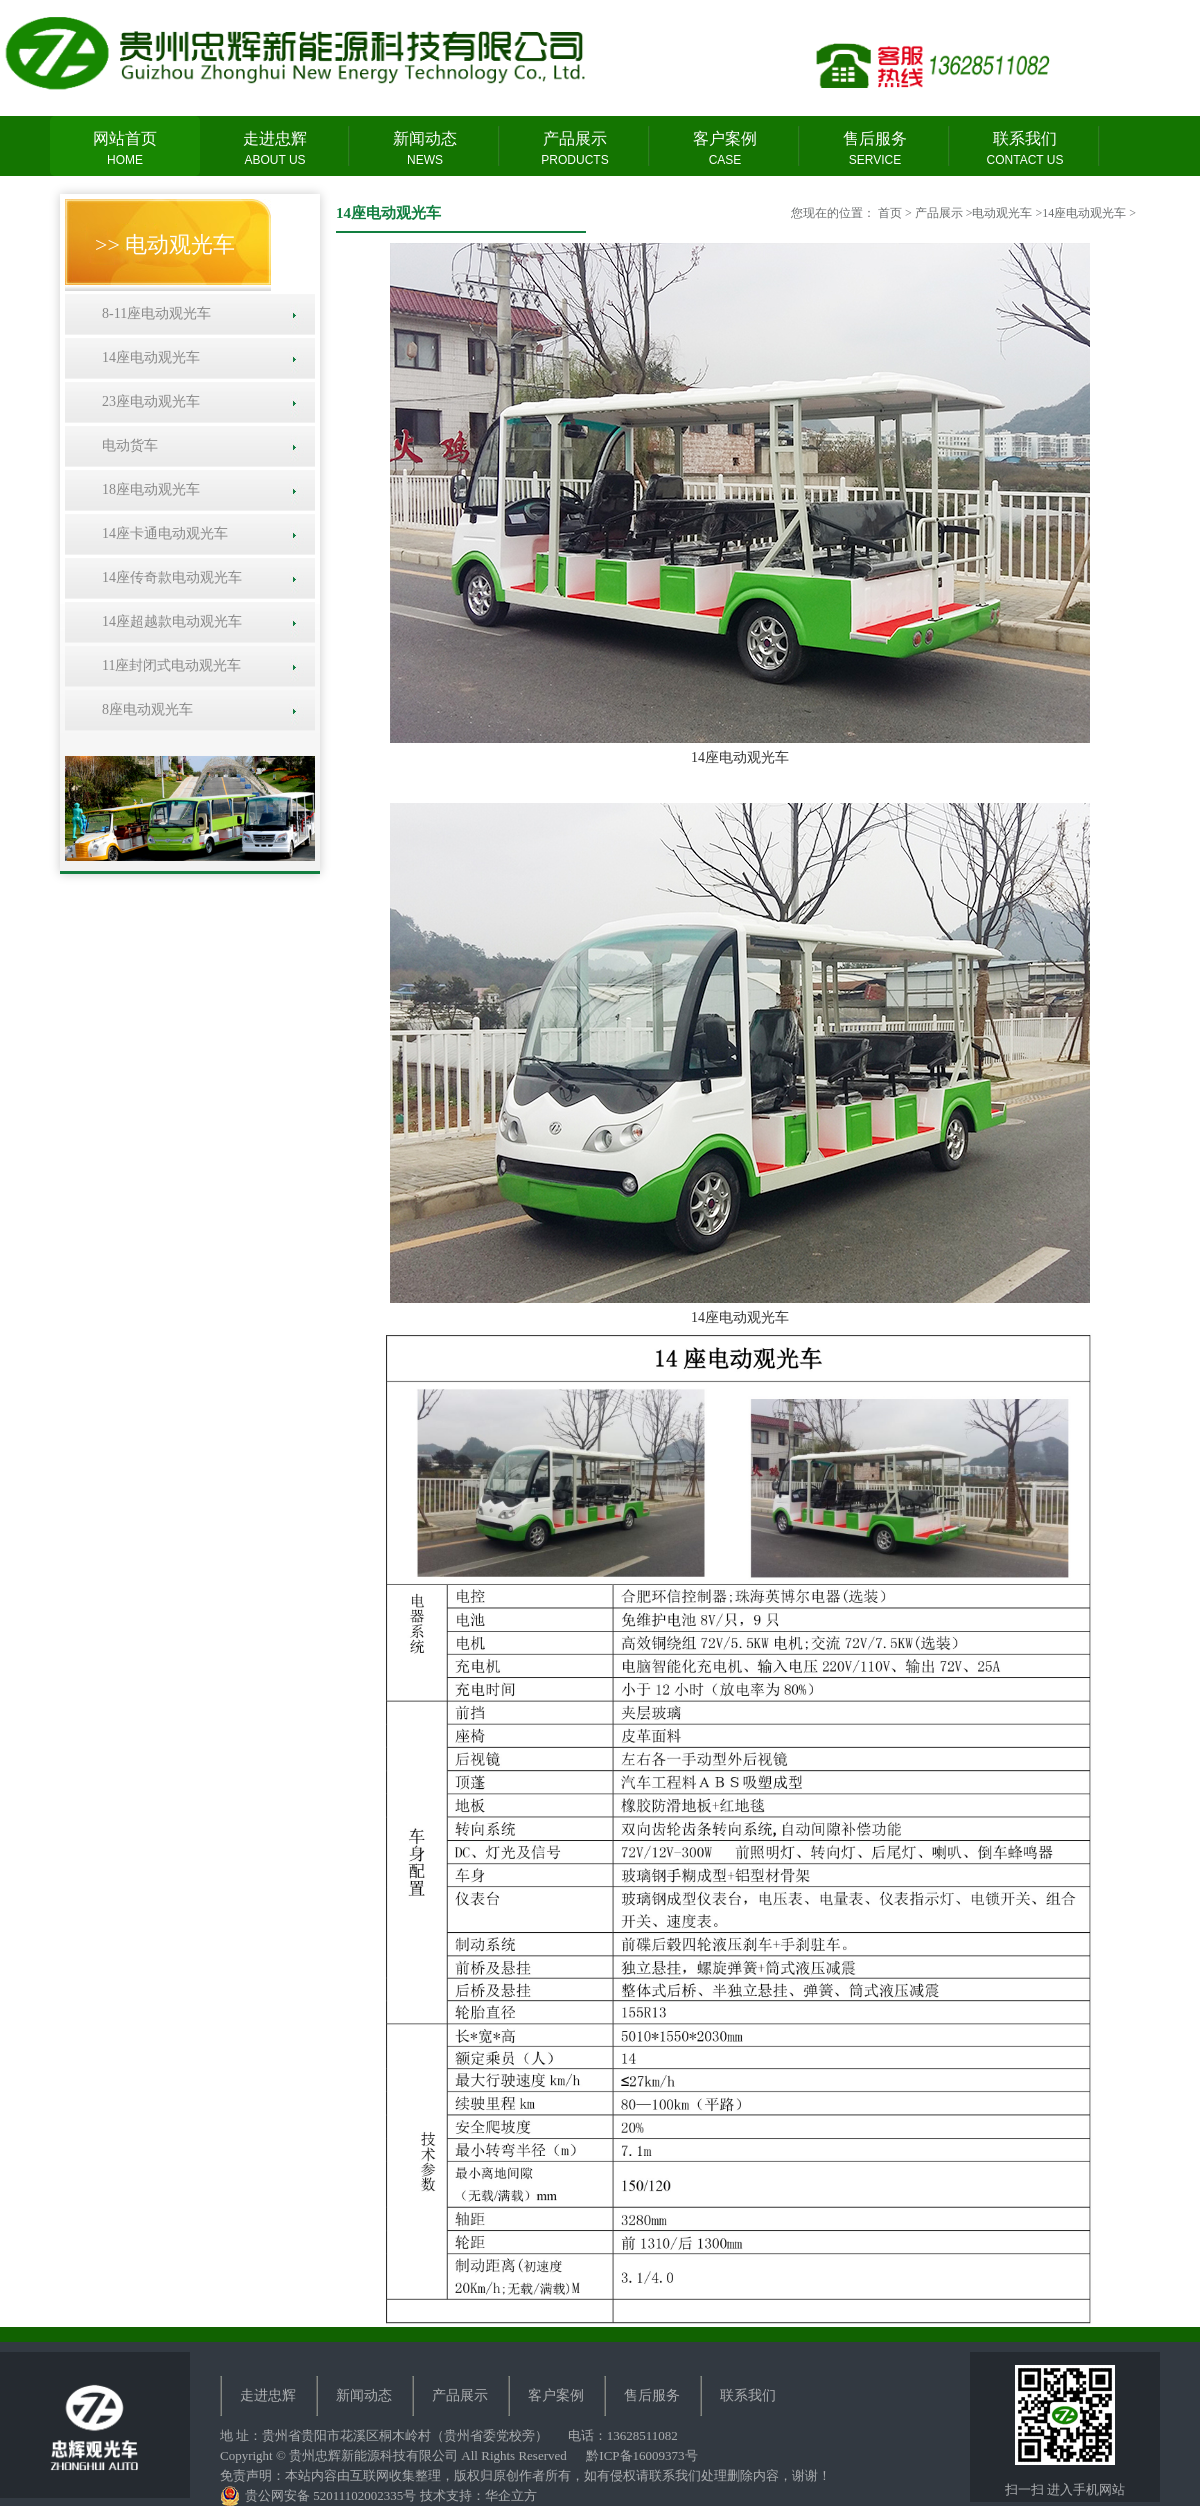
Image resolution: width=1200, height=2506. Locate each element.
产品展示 (575, 149)
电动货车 (126, 445)
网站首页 (125, 149)
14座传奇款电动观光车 (168, 577)
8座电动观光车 (144, 709)
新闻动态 (425, 149)
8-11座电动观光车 (153, 313)
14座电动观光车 (147, 357)
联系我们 (1025, 149)
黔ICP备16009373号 (641, 2455)
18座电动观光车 (147, 489)
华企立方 (511, 2495)
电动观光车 (1002, 213)
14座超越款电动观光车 (168, 621)
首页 (890, 213)
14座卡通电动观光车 (161, 533)
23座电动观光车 (147, 401)
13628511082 (642, 2435)
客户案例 (725, 149)
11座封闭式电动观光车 (168, 665)
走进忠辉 (275, 149)
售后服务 (875, 149)
